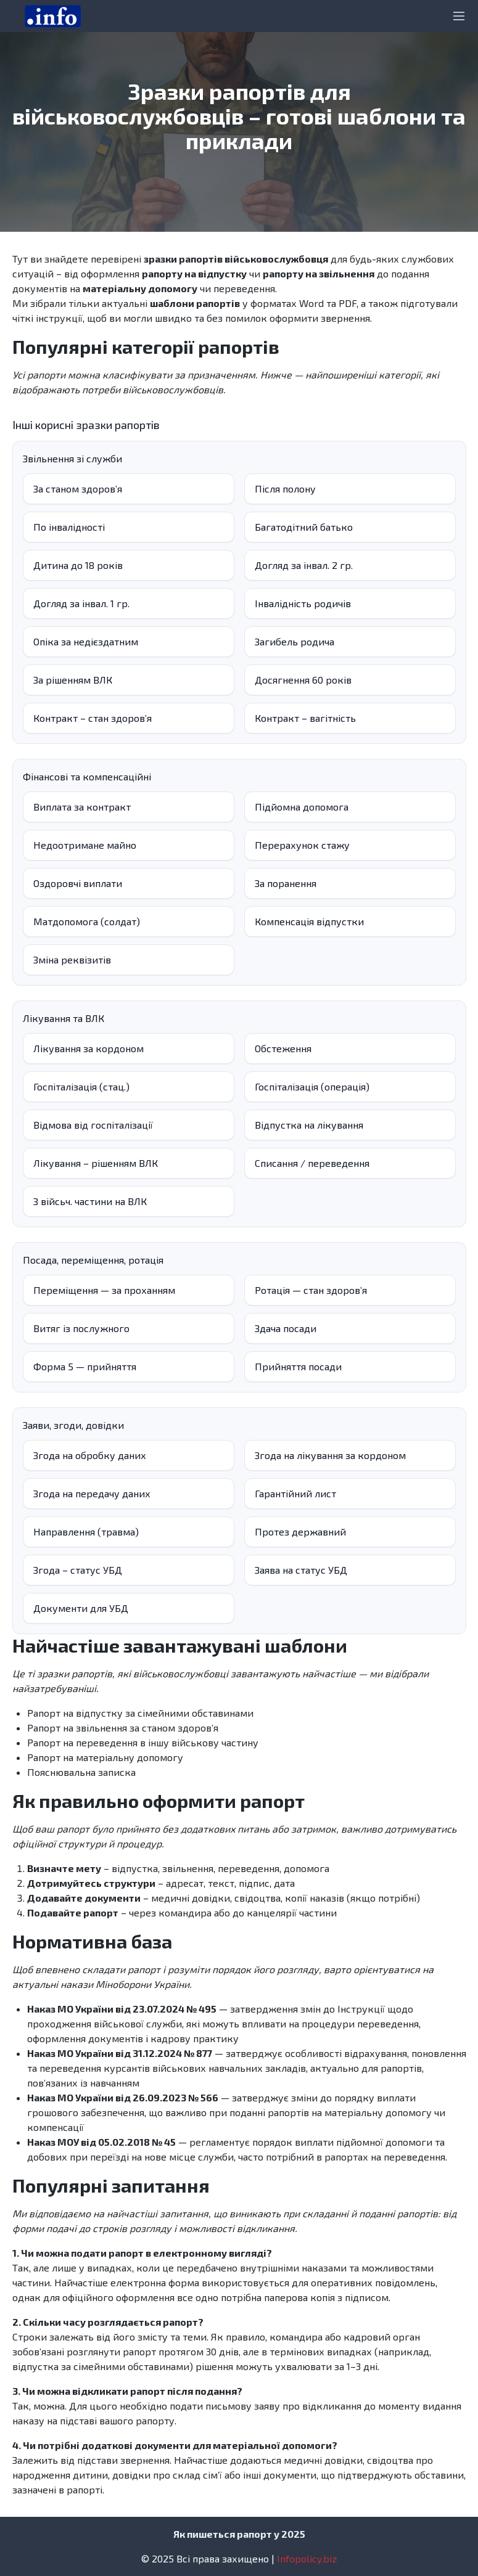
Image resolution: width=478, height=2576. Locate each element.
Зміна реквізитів (72, 959)
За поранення (285, 883)
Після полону (285, 488)
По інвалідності (69, 527)
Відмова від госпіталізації (93, 1125)
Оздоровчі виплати (77, 883)
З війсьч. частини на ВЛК (90, 1201)
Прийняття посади (298, 1366)
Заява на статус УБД (301, 1570)
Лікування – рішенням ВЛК (95, 1163)
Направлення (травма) (86, 1531)
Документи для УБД (80, 1608)
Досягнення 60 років (303, 679)
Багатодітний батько (304, 527)
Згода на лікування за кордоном (330, 1455)
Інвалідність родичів (303, 603)
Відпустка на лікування (309, 1125)
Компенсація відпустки (309, 921)
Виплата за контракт (82, 806)
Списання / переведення (312, 1163)
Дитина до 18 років (78, 565)
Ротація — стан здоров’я (311, 1290)
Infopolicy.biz (307, 2558)
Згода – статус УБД (77, 1570)
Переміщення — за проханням (104, 1290)
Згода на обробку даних (89, 1455)
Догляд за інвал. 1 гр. (81, 603)
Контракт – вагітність (305, 718)
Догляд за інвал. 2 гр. (304, 565)
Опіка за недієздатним (85, 641)
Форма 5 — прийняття (84, 1366)
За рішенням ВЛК (72, 679)
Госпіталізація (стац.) (81, 1086)
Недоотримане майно (84, 845)
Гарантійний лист (295, 1493)
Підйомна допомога (301, 806)
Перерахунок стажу (302, 845)
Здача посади (285, 1328)
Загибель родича (294, 641)
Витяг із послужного (81, 1328)
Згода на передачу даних (91, 1493)
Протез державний (300, 1531)
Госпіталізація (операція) (312, 1086)
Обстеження (283, 1048)
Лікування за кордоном (88, 1048)
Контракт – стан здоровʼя (92, 718)
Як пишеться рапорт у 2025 (239, 2534)
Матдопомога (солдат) (86, 921)
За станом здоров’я (77, 488)
